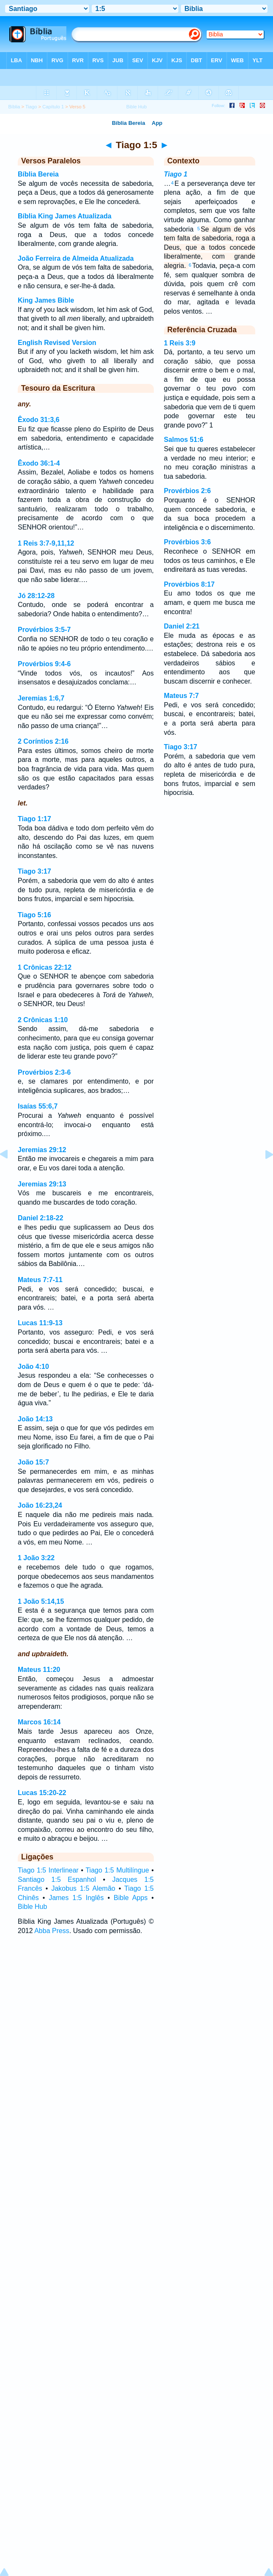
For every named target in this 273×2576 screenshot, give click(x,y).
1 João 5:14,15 (41, 1601)
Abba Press (51, 1930)
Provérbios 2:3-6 (44, 1072)
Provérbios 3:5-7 (44, 629)
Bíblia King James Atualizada (65, 216)
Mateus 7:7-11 (40, 1279)
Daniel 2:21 (181, 626)
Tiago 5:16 (34, 914)
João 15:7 (33, 1462)
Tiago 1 (176, 174)
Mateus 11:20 (39, 1669)
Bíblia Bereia (38, 174)
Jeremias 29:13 (42, 1184)
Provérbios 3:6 (187, 542)
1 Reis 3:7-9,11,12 (46, 543)
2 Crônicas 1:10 (43, 1019)
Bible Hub (32, 1906)
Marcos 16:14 (39, 1722)
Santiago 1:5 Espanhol (57, 1879)
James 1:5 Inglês (76, 1897)
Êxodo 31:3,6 (39, 419)
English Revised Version (57, 342)
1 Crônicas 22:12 (44, 967)
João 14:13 (35, 1419)
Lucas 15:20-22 (42, 1792)
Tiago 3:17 (34, 871)
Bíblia (14, 106)
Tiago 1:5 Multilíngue (117, 1870)
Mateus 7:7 (181, 695)
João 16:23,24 (40, 1505)
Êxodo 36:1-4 (39, 463)
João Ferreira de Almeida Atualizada (76, 258)
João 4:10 (33, 1366)
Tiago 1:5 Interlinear (48, 1870)
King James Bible (46, 300)
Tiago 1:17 (34, 818)
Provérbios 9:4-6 (44, 663)
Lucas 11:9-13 (40, 1323)
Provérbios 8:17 (189, 584)
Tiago (31, 106)
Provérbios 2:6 (187, 490)
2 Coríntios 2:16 (43, 741)
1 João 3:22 (36, 1557)
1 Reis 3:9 (180, 343)
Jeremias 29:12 (42, 1149)
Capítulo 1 (53, 106)
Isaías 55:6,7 (37, 1106)
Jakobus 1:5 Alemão (83, 1888)
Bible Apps (130, 1897)
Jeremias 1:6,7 (41, 698)
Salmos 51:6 (183, 439)
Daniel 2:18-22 (40, 1218)
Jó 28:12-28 (36, 595)
